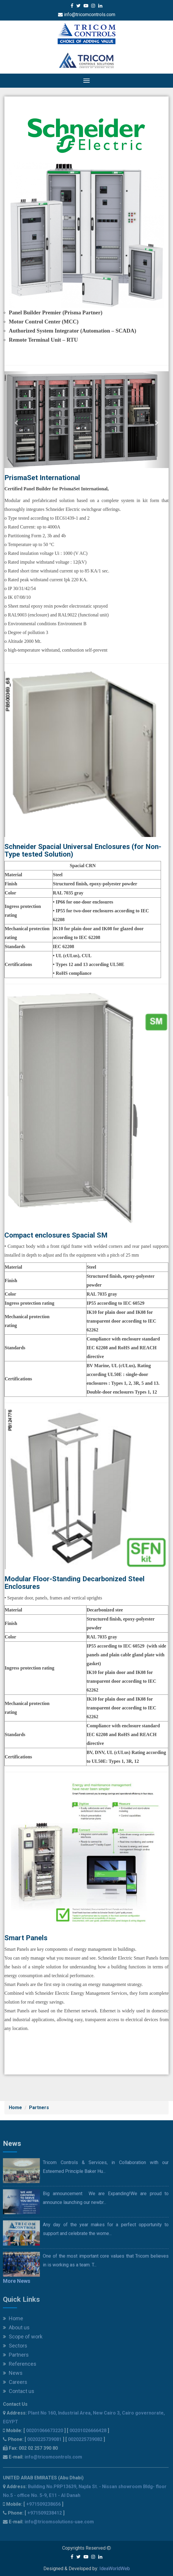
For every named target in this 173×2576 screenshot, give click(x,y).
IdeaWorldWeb (114, 2568)
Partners (39, 2107)
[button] (16, 419)
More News (16, 2285)
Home (15, 2107)
